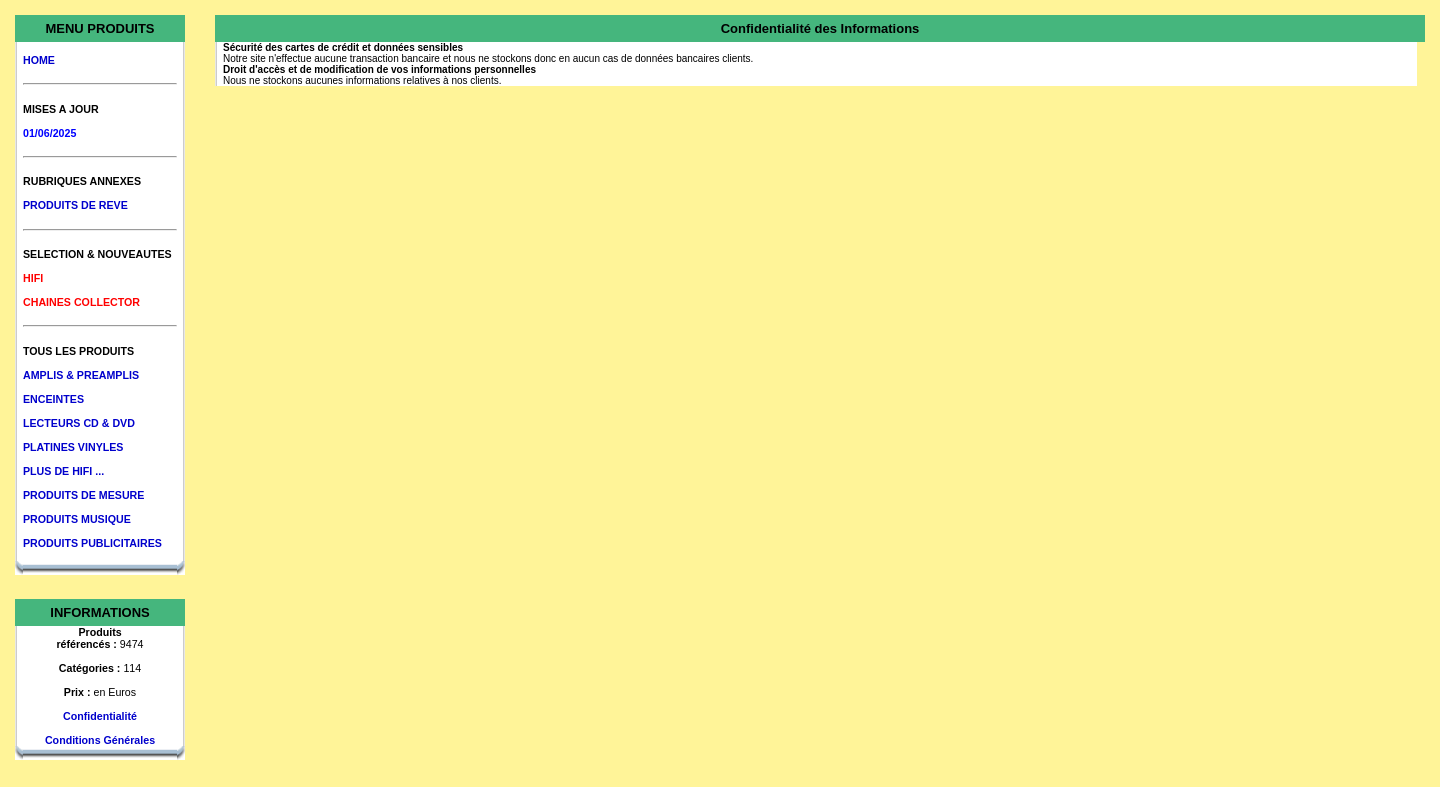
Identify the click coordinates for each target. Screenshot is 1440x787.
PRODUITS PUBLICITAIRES (92, 543)
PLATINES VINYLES (73, 447)
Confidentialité (100, 716)
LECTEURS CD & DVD (79, 423)
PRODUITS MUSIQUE (77, 519)
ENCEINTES (53, 399)
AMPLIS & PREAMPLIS (81, 375)
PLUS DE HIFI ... (63, 471)
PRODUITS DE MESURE (83, 495)
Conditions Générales (100, 740)
